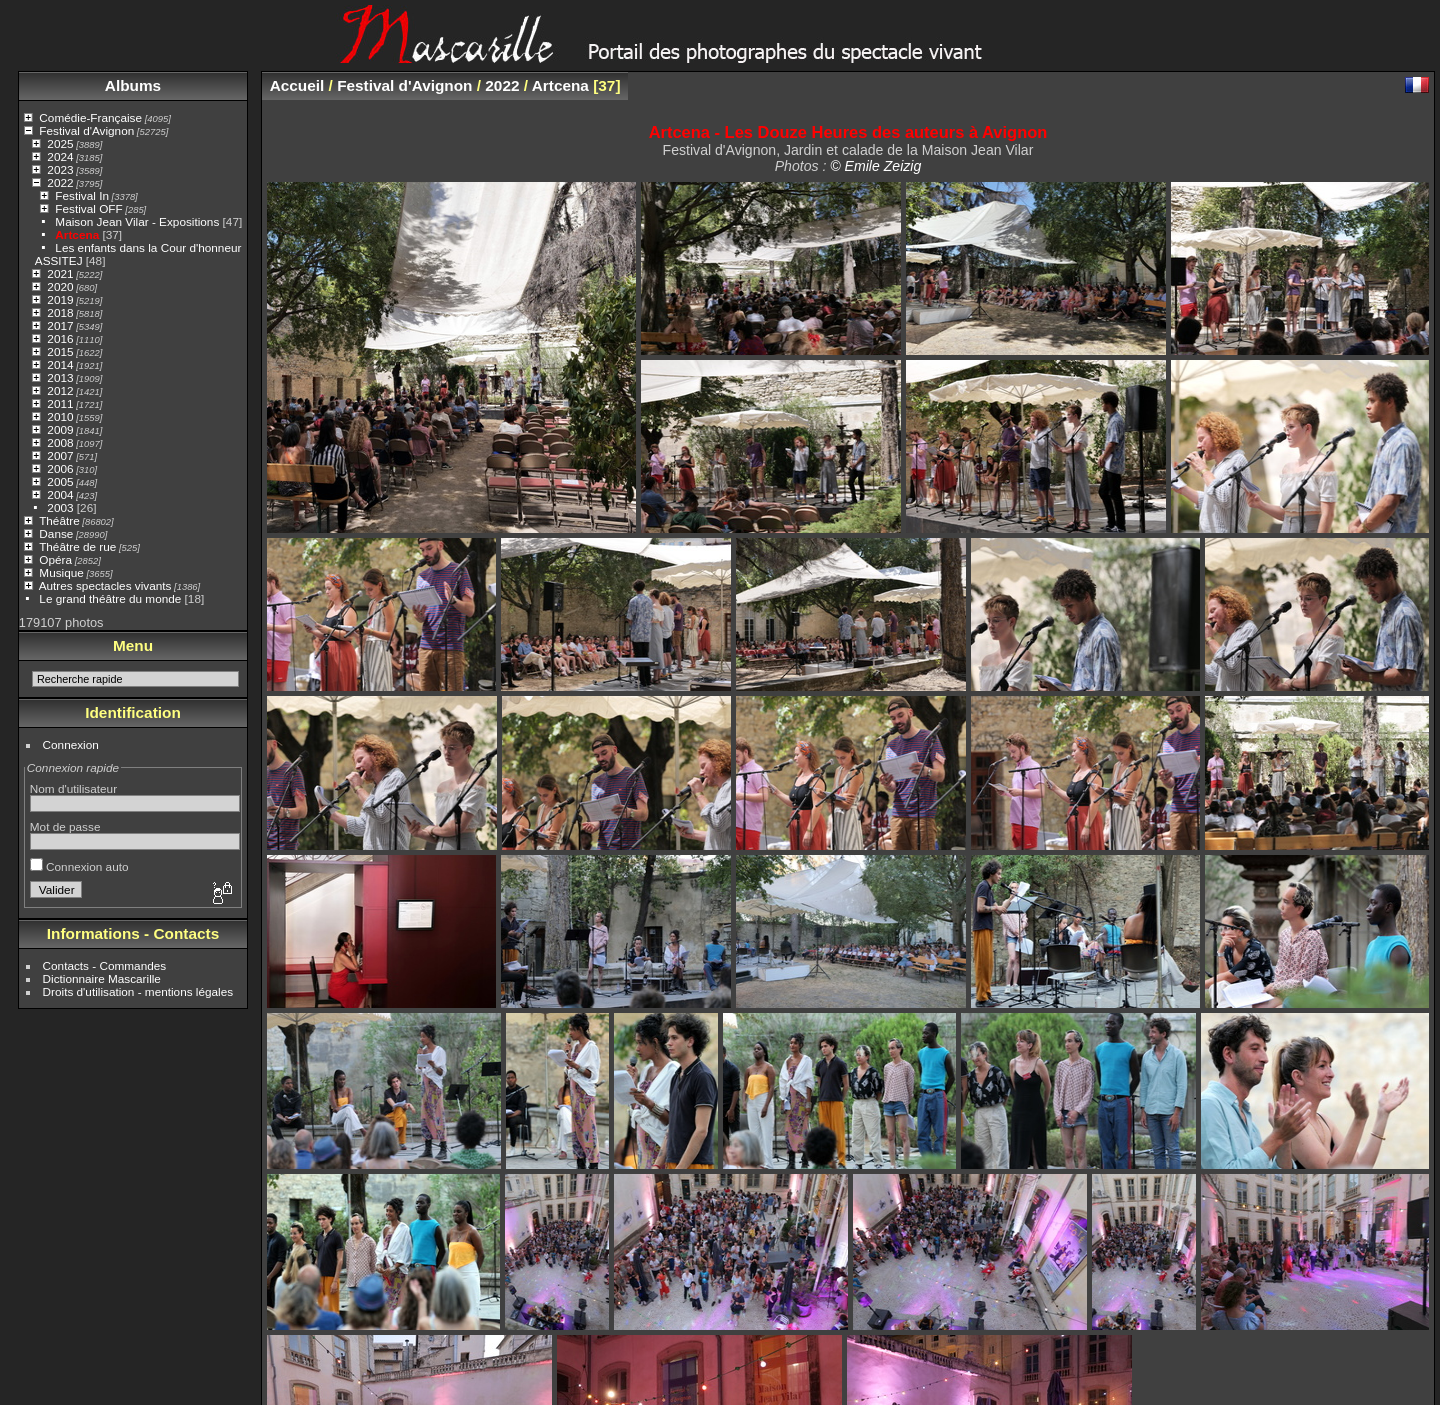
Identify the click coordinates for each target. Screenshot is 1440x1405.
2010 (60, 416)
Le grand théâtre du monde (110, 598)
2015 (60, 351)
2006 (60, 468)
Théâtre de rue (77, 546)
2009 (60, 429)
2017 (60, 325)
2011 (60, 403)
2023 (60, 169)
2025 (60, 143)
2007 (60, 455)
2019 (60, 299)
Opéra (55, 559)
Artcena (77, 234)
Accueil (297, 85)
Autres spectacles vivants (105, 585)
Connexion (71, 744)
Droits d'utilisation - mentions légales (138, 991)
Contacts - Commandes (105, 965)
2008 (60, 442)
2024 (60, 156)
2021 (60, 273)
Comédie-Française (90, 117)
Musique (61, 572)
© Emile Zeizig (875, 166)
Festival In (82, 195)
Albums (133, 85)
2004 (60, 494)
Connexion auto (79, 866)
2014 (60, 364)
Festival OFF (88, 208)
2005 (60, 481)
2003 (60, 507)
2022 (60, 182)
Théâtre (59, 520)
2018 (60, 312)
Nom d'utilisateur (73, 788)
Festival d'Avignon (86, 130)
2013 (60, 377)
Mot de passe (65, 826)
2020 (60, 286)
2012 (60, 390)
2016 (60, 338)
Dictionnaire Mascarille (102, 978)
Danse (56, 533)
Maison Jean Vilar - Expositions (137, 221)
